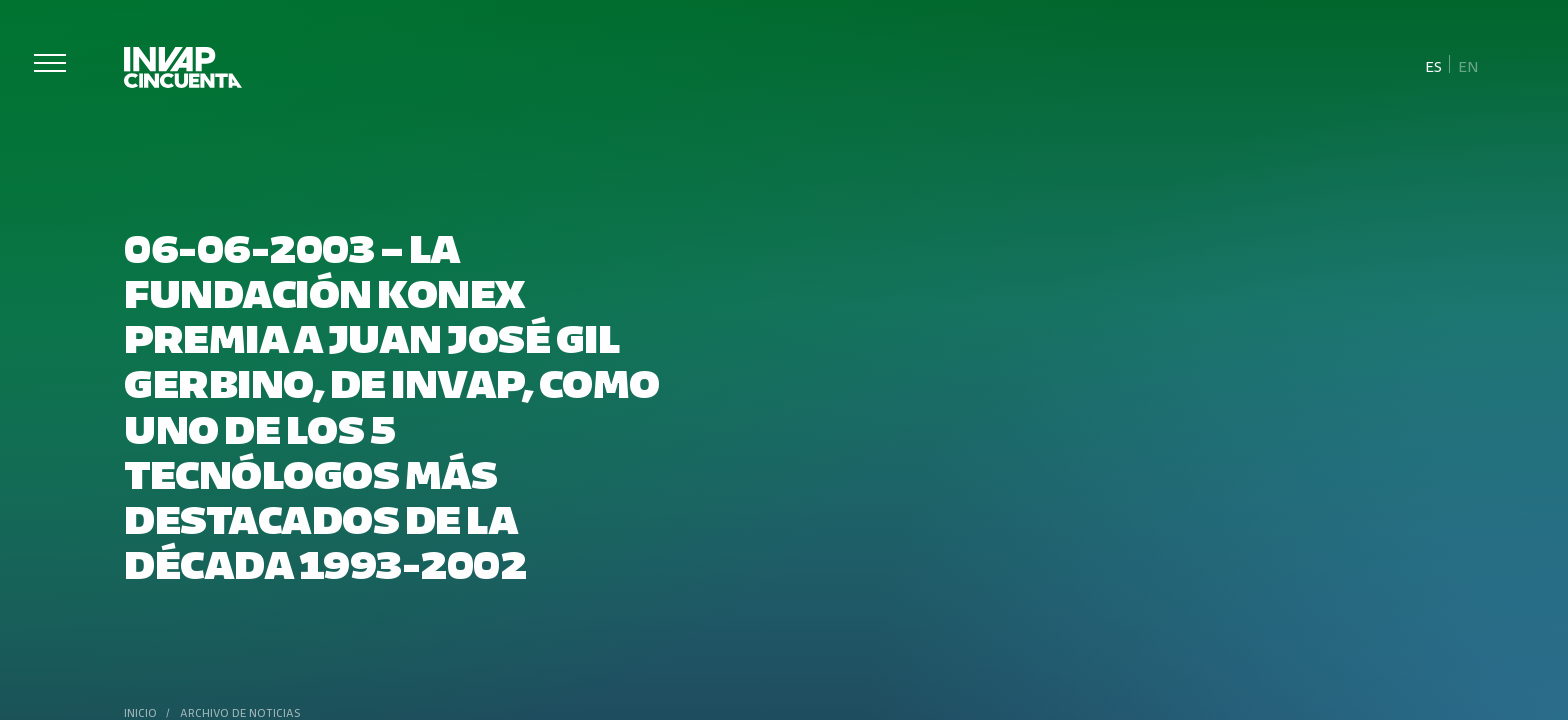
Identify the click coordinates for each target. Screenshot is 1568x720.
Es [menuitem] (1433, 65)
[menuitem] (1434, 65)
